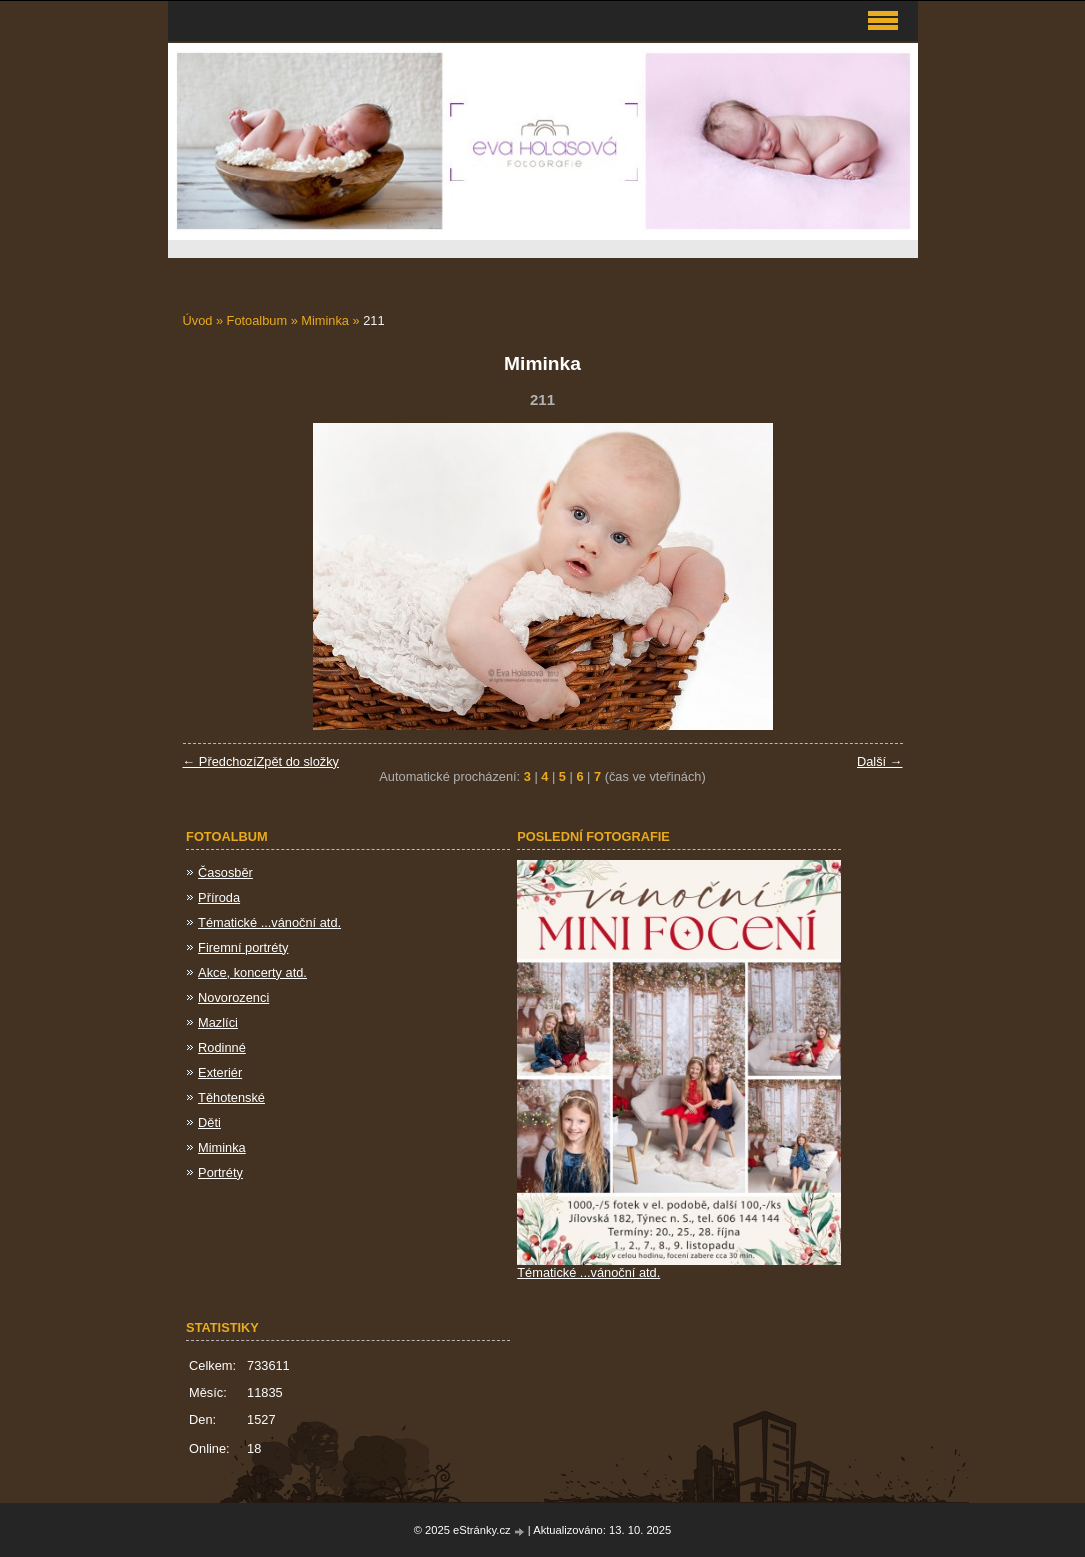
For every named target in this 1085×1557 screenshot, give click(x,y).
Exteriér (220, 1072)
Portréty (220, 1172)
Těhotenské (231, 1097)
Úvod (198, 320)
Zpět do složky (297, 761)
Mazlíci (218, 1022)
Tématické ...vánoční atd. (269, 922)
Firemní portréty (243, 947)
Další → (880, 761)
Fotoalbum (257, 320)
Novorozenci (233, 997)
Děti (209, 1122)
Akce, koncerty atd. (252, 972)
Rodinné (222, 1047)
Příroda (219, 897)
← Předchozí (220, 761)
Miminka (325, 320)
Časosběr (225, 872)
